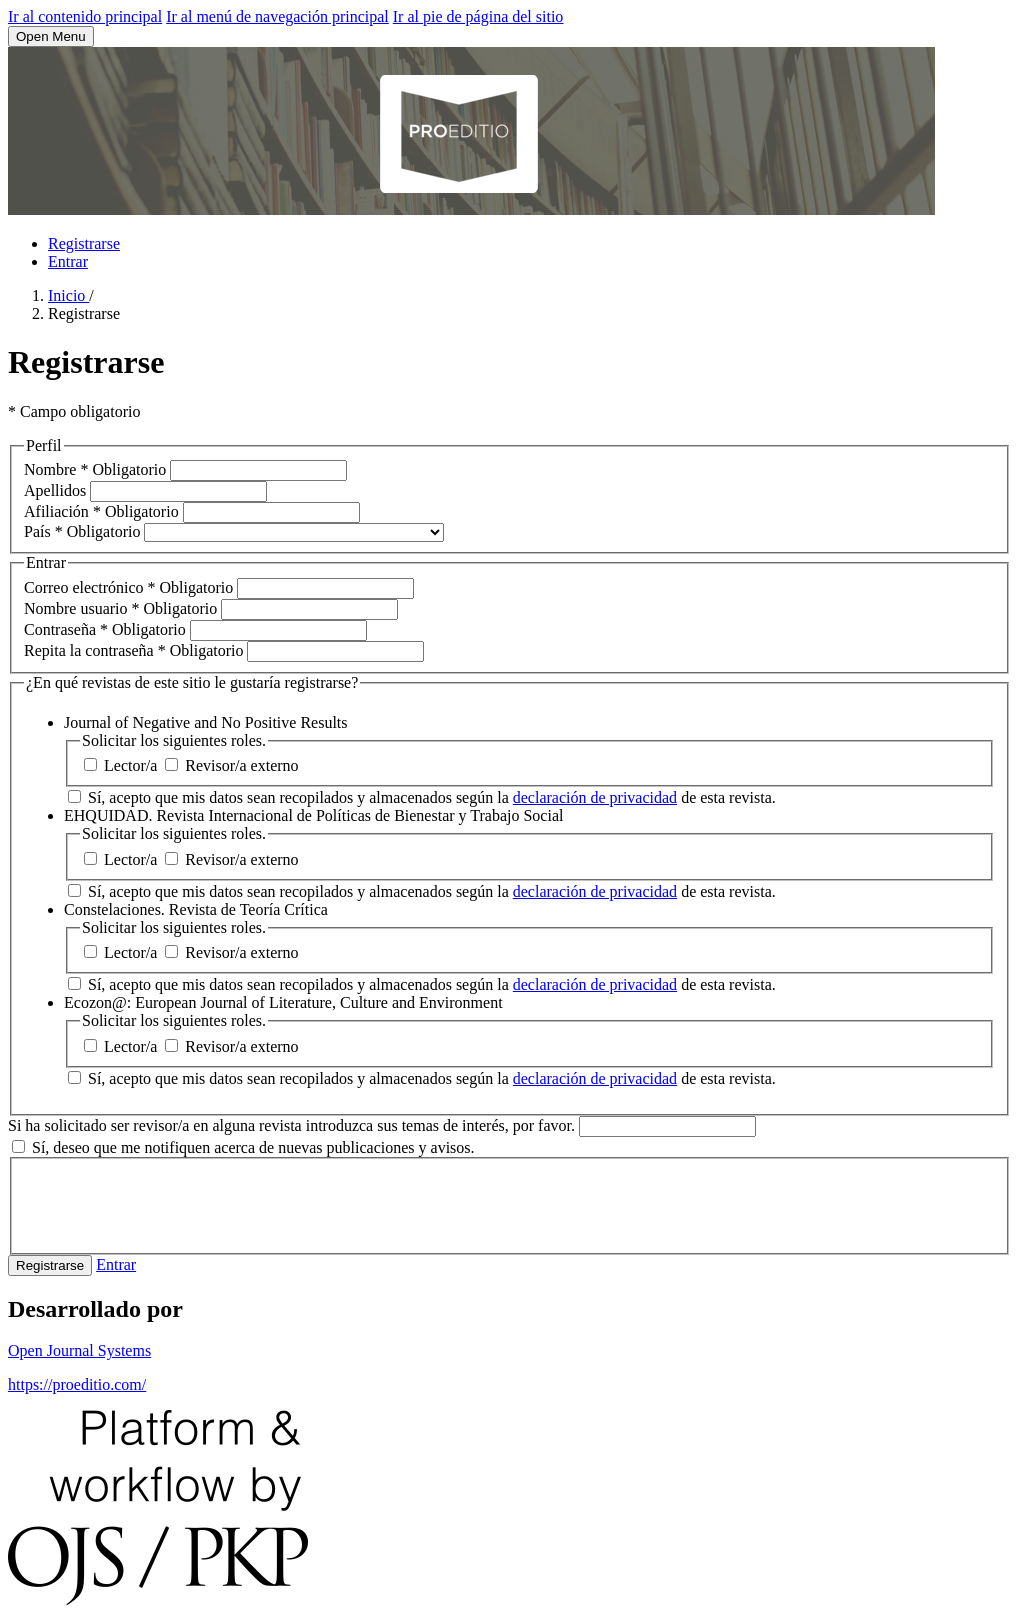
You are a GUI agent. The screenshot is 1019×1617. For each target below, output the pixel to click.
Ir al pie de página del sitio (478, 16)
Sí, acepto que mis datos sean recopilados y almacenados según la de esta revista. (422, 797)
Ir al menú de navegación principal (277, 16)
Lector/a (122, 765)
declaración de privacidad (595, 797)
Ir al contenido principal (85, 16)
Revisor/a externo (231, 765)
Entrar (68, 261)
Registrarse (84, 243)
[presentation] (176, 1204)
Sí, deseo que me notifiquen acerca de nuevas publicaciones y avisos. (243, 1147)
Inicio (68, 295)
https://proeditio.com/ (77, 1384)
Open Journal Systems (79, 1350)
